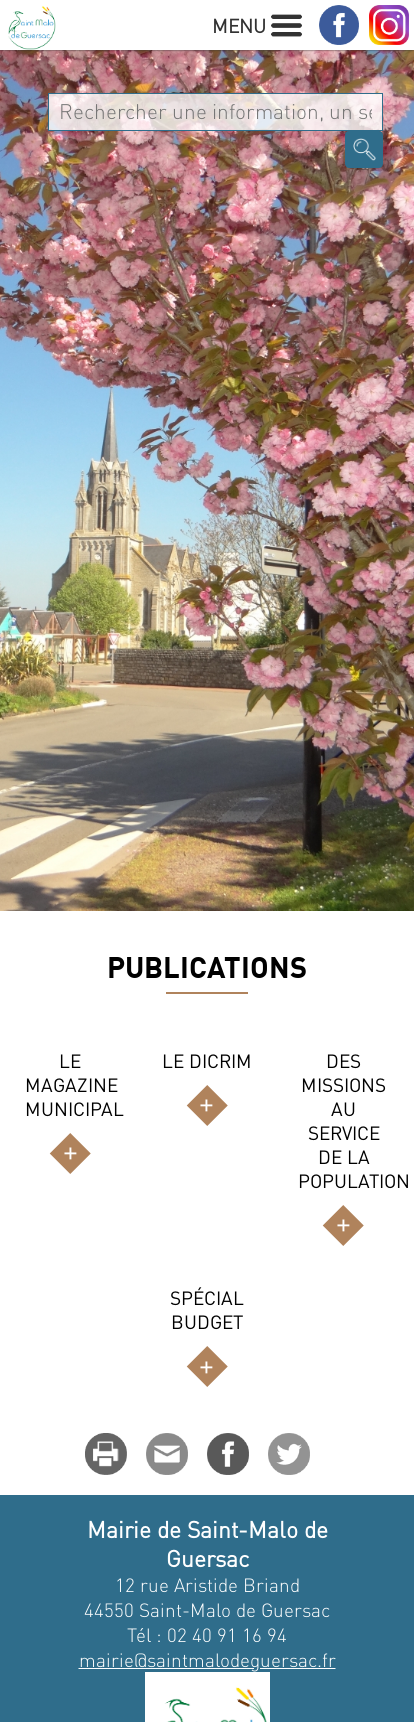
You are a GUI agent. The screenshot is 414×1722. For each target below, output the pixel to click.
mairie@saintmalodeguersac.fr (207, 1659)
